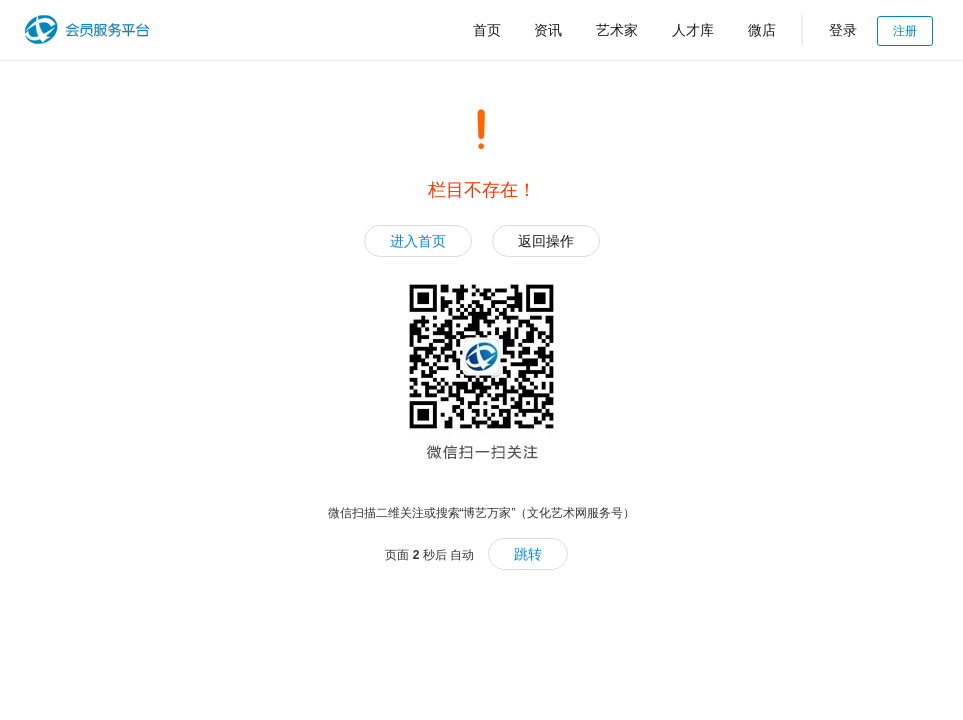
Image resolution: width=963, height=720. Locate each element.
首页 (487, 30)
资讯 (548, 30)
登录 (843, 30)
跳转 (528, 554)
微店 (762, 30)
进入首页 (418, 241)
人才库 (693, 30)
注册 (905, 31)
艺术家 (617, 30)
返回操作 (546, 241)
